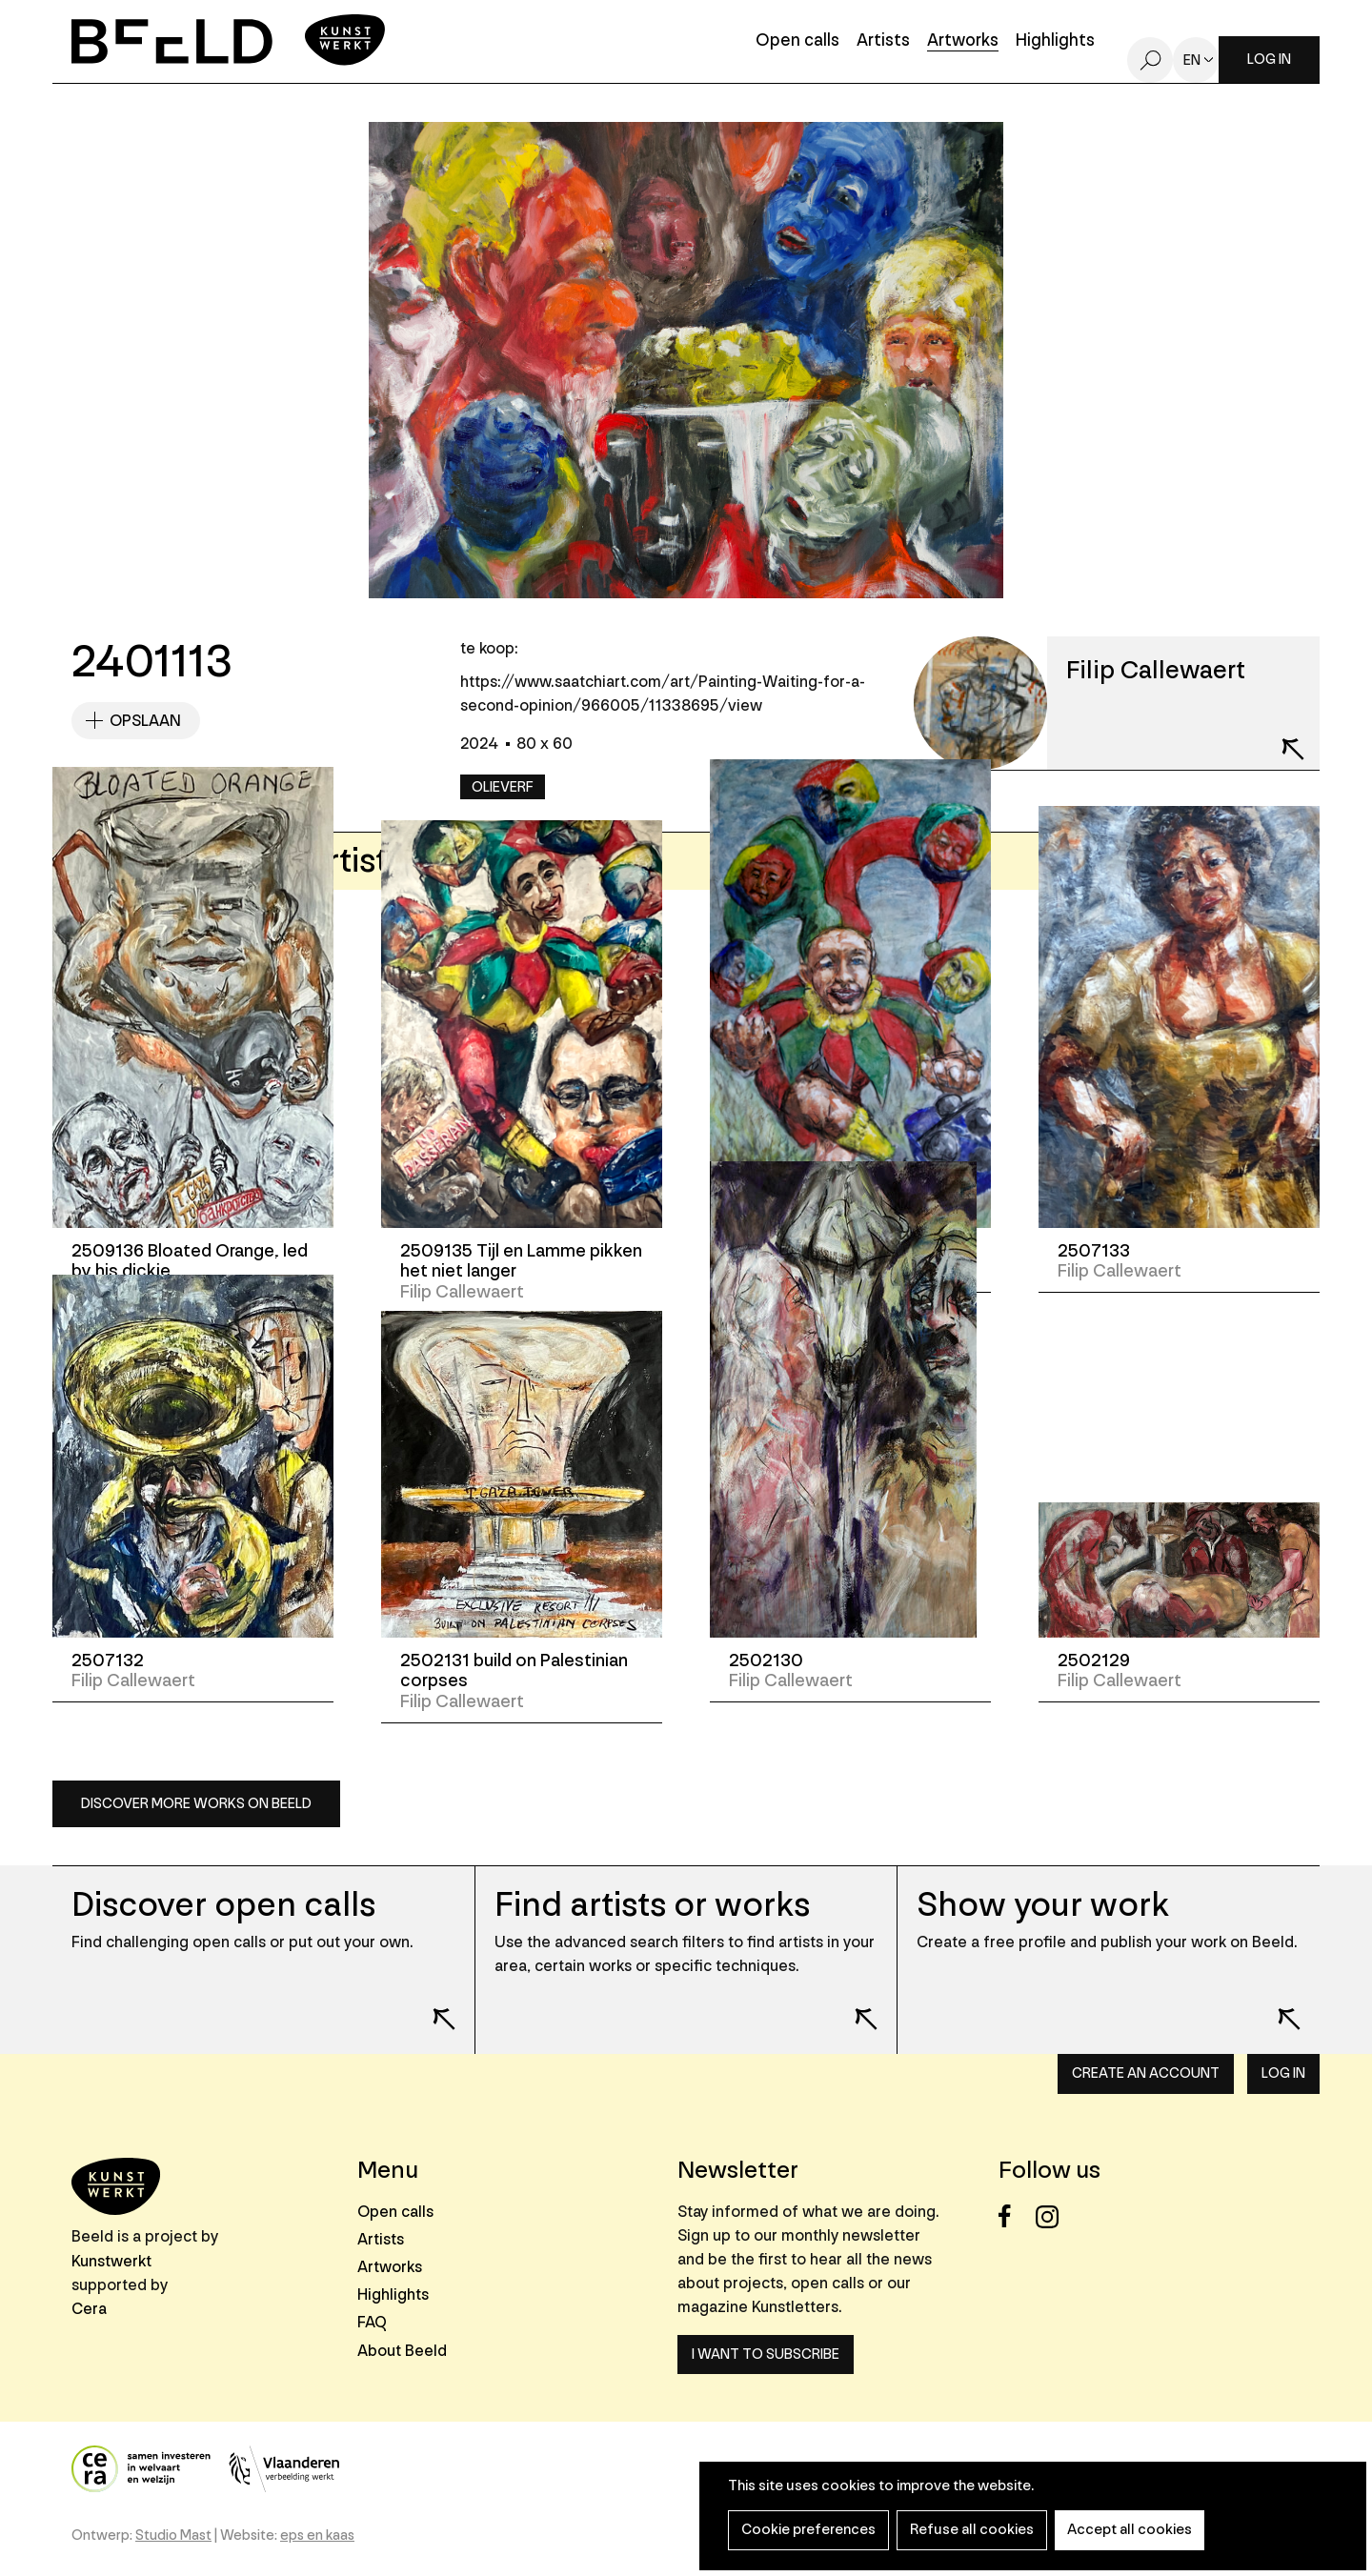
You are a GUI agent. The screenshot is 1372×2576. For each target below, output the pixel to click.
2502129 (1094, 1660)
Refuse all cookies (963, 2530)
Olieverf (503, 787)
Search (1150, 60)
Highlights (1055, 41)
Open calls (797, 41)
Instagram (1052, 2216)
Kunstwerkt (111, 2261)
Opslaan (145, 721)
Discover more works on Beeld (196, 1804)
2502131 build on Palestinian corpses (514, 1671)
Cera (89, 2309)
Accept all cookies (1115, 2530)
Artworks (963, 41)
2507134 (766, 1250)
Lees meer (431, 2005)
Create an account (1146, 2073)
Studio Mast (173, 2535)
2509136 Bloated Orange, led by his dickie (189, 1261)
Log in (1269, 59)
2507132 (108, 1660)
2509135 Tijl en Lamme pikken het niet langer (521, 1261)
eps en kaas (317, 2535)
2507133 (1094, 1250)
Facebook (1015, 2216)
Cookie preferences (805, 2530)
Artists (883, 41)
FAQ (372, 2322)
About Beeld (402, 2351)
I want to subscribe (765, 2354)
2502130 (766, 1660)
